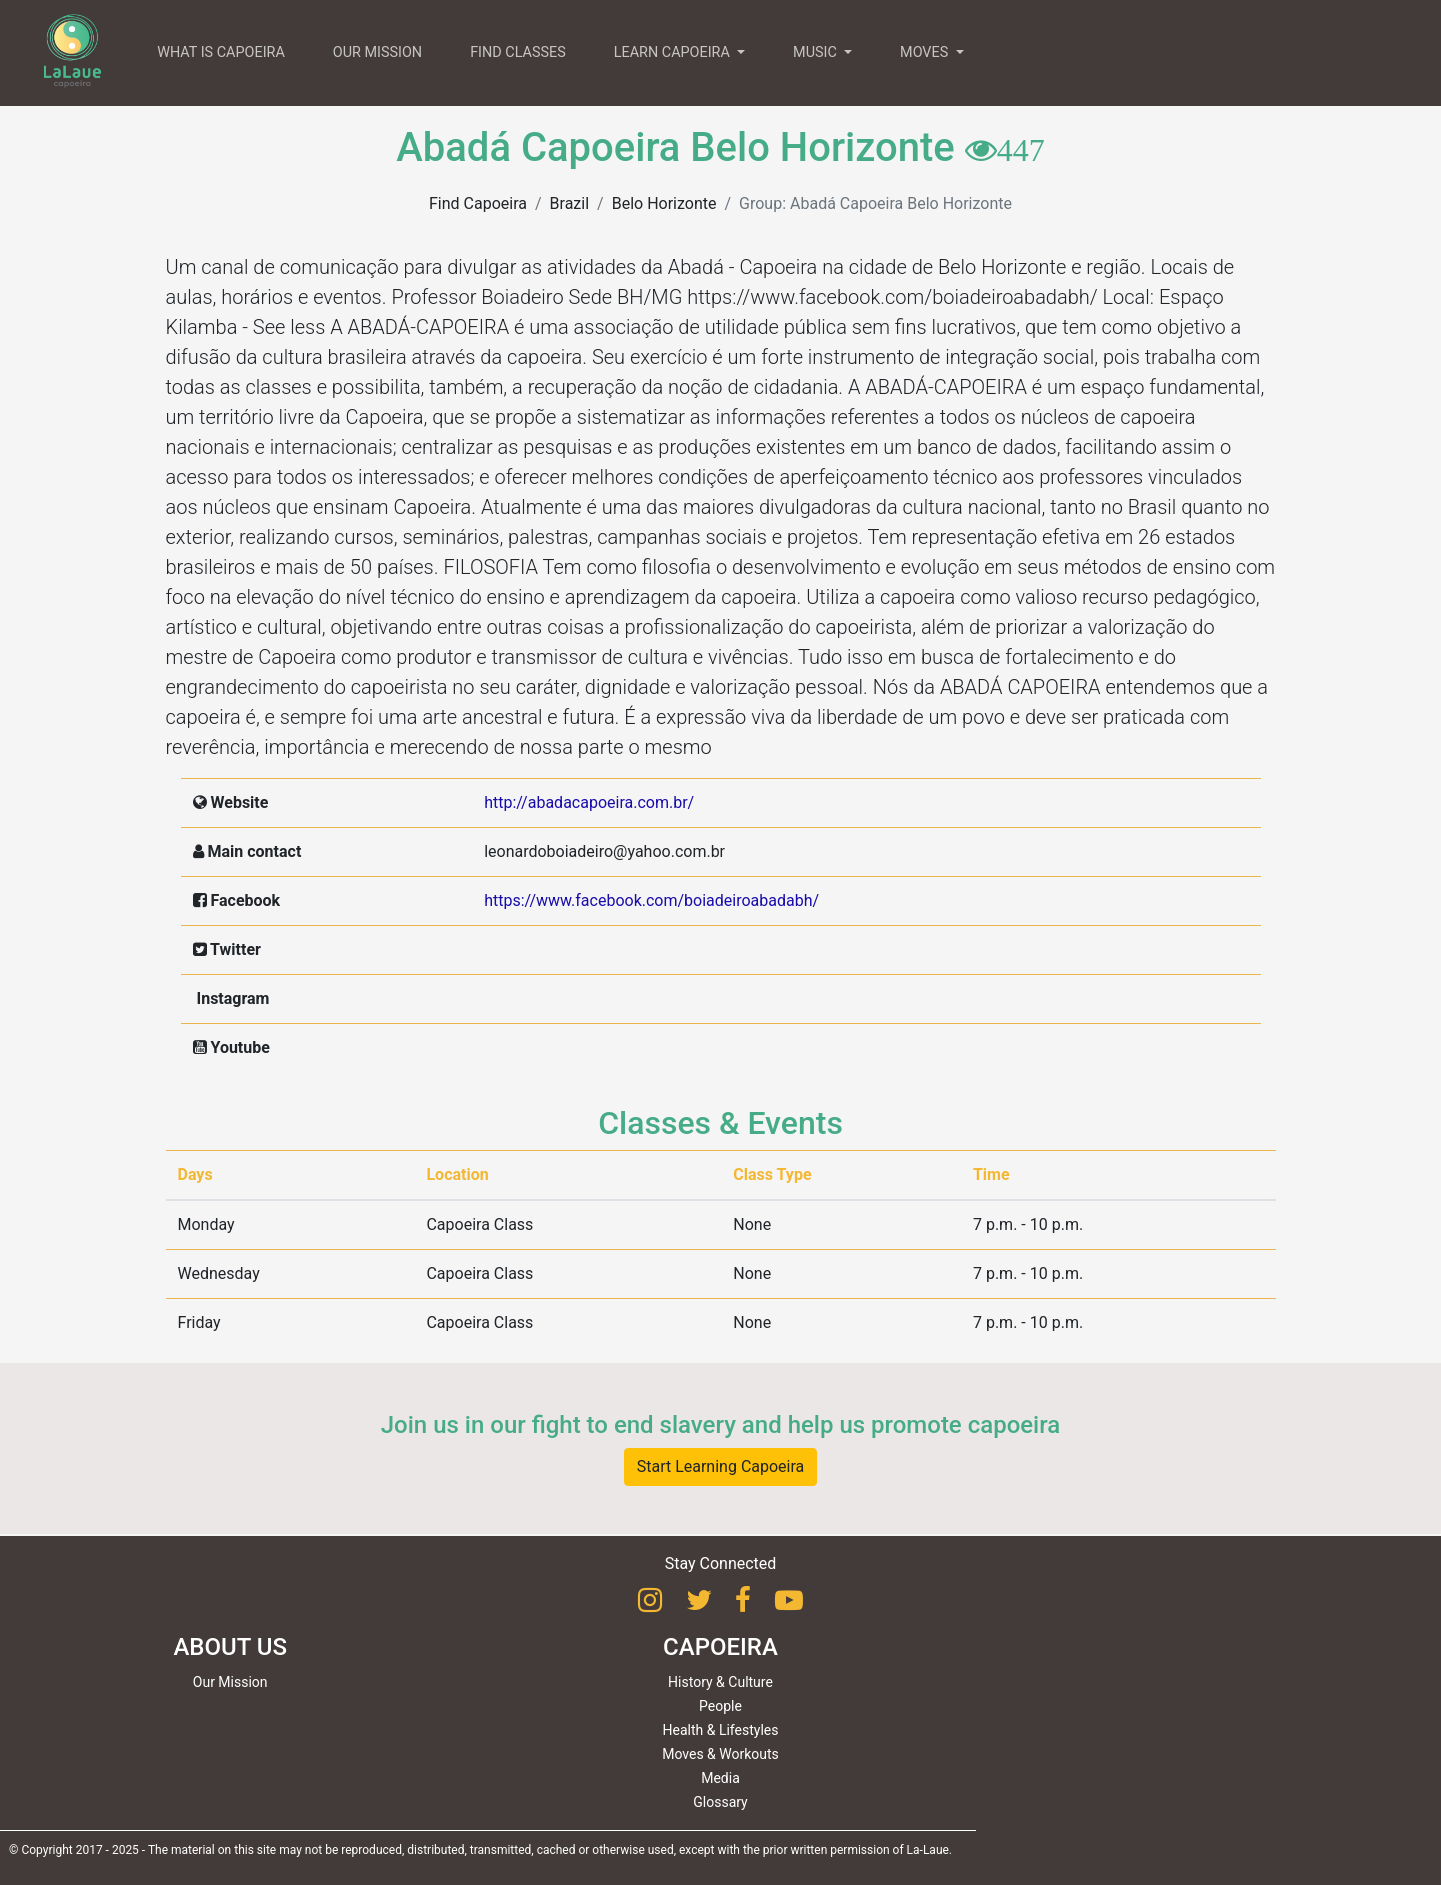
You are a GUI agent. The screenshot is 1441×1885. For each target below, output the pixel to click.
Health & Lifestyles (721, 1730)
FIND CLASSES (518, 52)
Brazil (570, 203)
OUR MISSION (377, 52)
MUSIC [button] (816, 52)
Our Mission (230, 1682)
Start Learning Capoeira (721, 1466)
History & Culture (720, 1682)
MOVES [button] (926, 52)
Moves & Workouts (720, 1754)
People (720, 1706)
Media (720, 1778)
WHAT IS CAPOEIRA (221, 52)
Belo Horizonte (664, 203)
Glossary (720, 1802)
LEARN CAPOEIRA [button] (674, 52)
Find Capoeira (478, 203)
